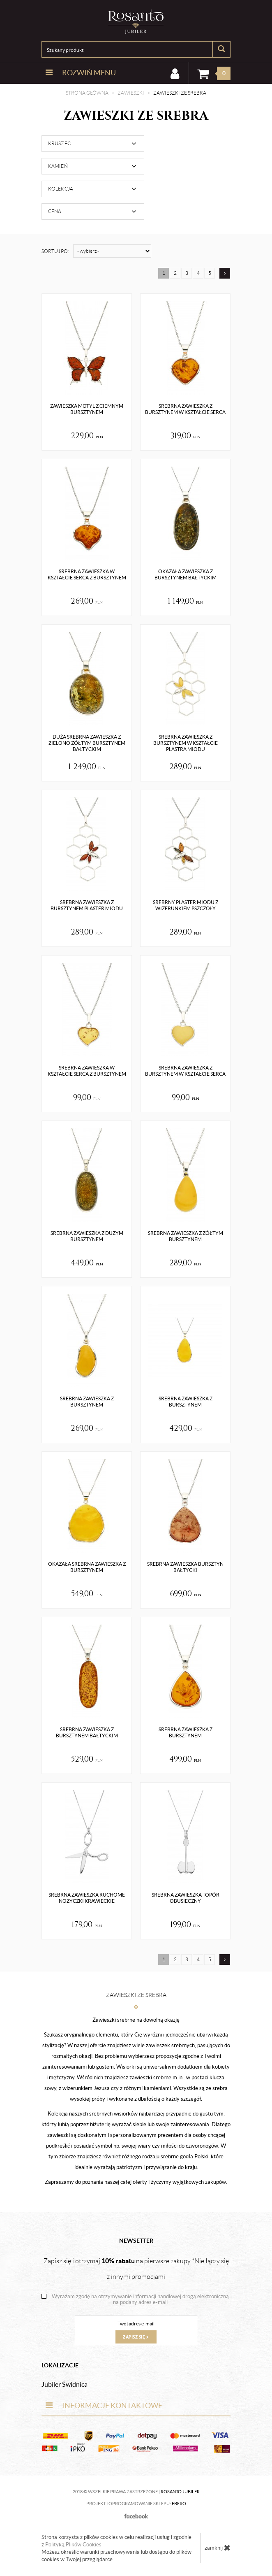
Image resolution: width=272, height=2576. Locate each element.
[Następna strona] (224, 273)
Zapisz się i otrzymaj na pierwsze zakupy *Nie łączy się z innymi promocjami (136, 2268)
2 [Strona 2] (175, 273)
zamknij (218, 2547)
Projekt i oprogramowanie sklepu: (136, 2503)
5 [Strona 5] (209, 273)
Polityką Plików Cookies (73, 2544)
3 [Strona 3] (186, 273)
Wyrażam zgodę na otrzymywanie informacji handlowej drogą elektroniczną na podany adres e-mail (140, 2299)
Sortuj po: (55, 251)
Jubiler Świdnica (64, 2384)
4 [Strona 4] (198, 273)
